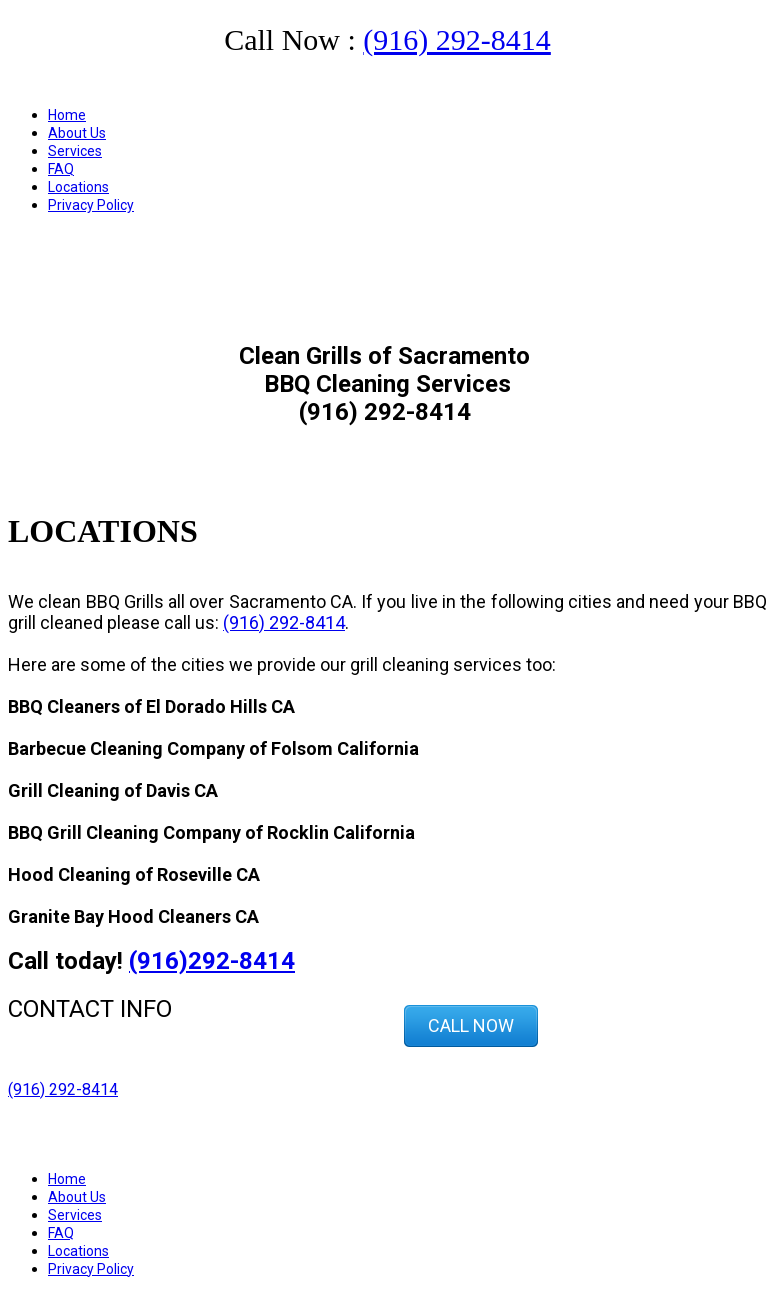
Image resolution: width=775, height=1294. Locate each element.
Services (75, 151)
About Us (77, 133)
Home (67, 115)
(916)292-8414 (212, 961)
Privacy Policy (91, 205)
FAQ (61, 169)
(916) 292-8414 (456, 39)
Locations (78, 187)
